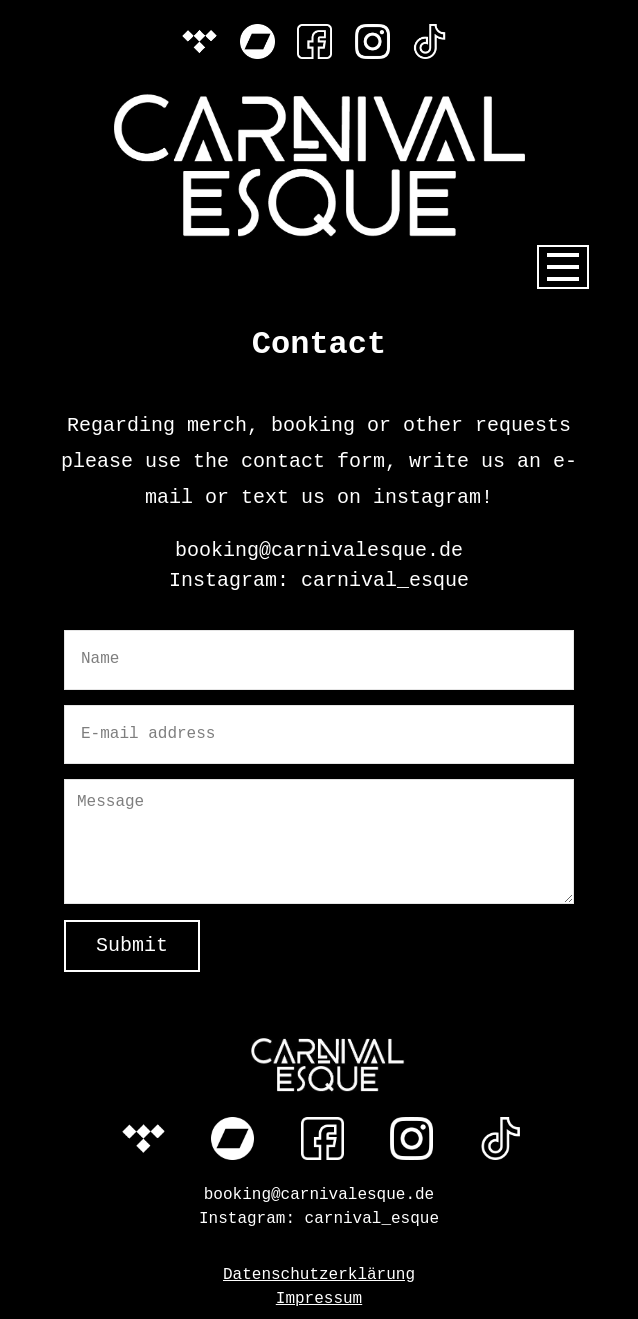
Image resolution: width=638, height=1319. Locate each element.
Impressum (319, 1299)
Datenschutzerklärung (319, 1275)
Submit (132, 945)
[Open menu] (563, 267)
